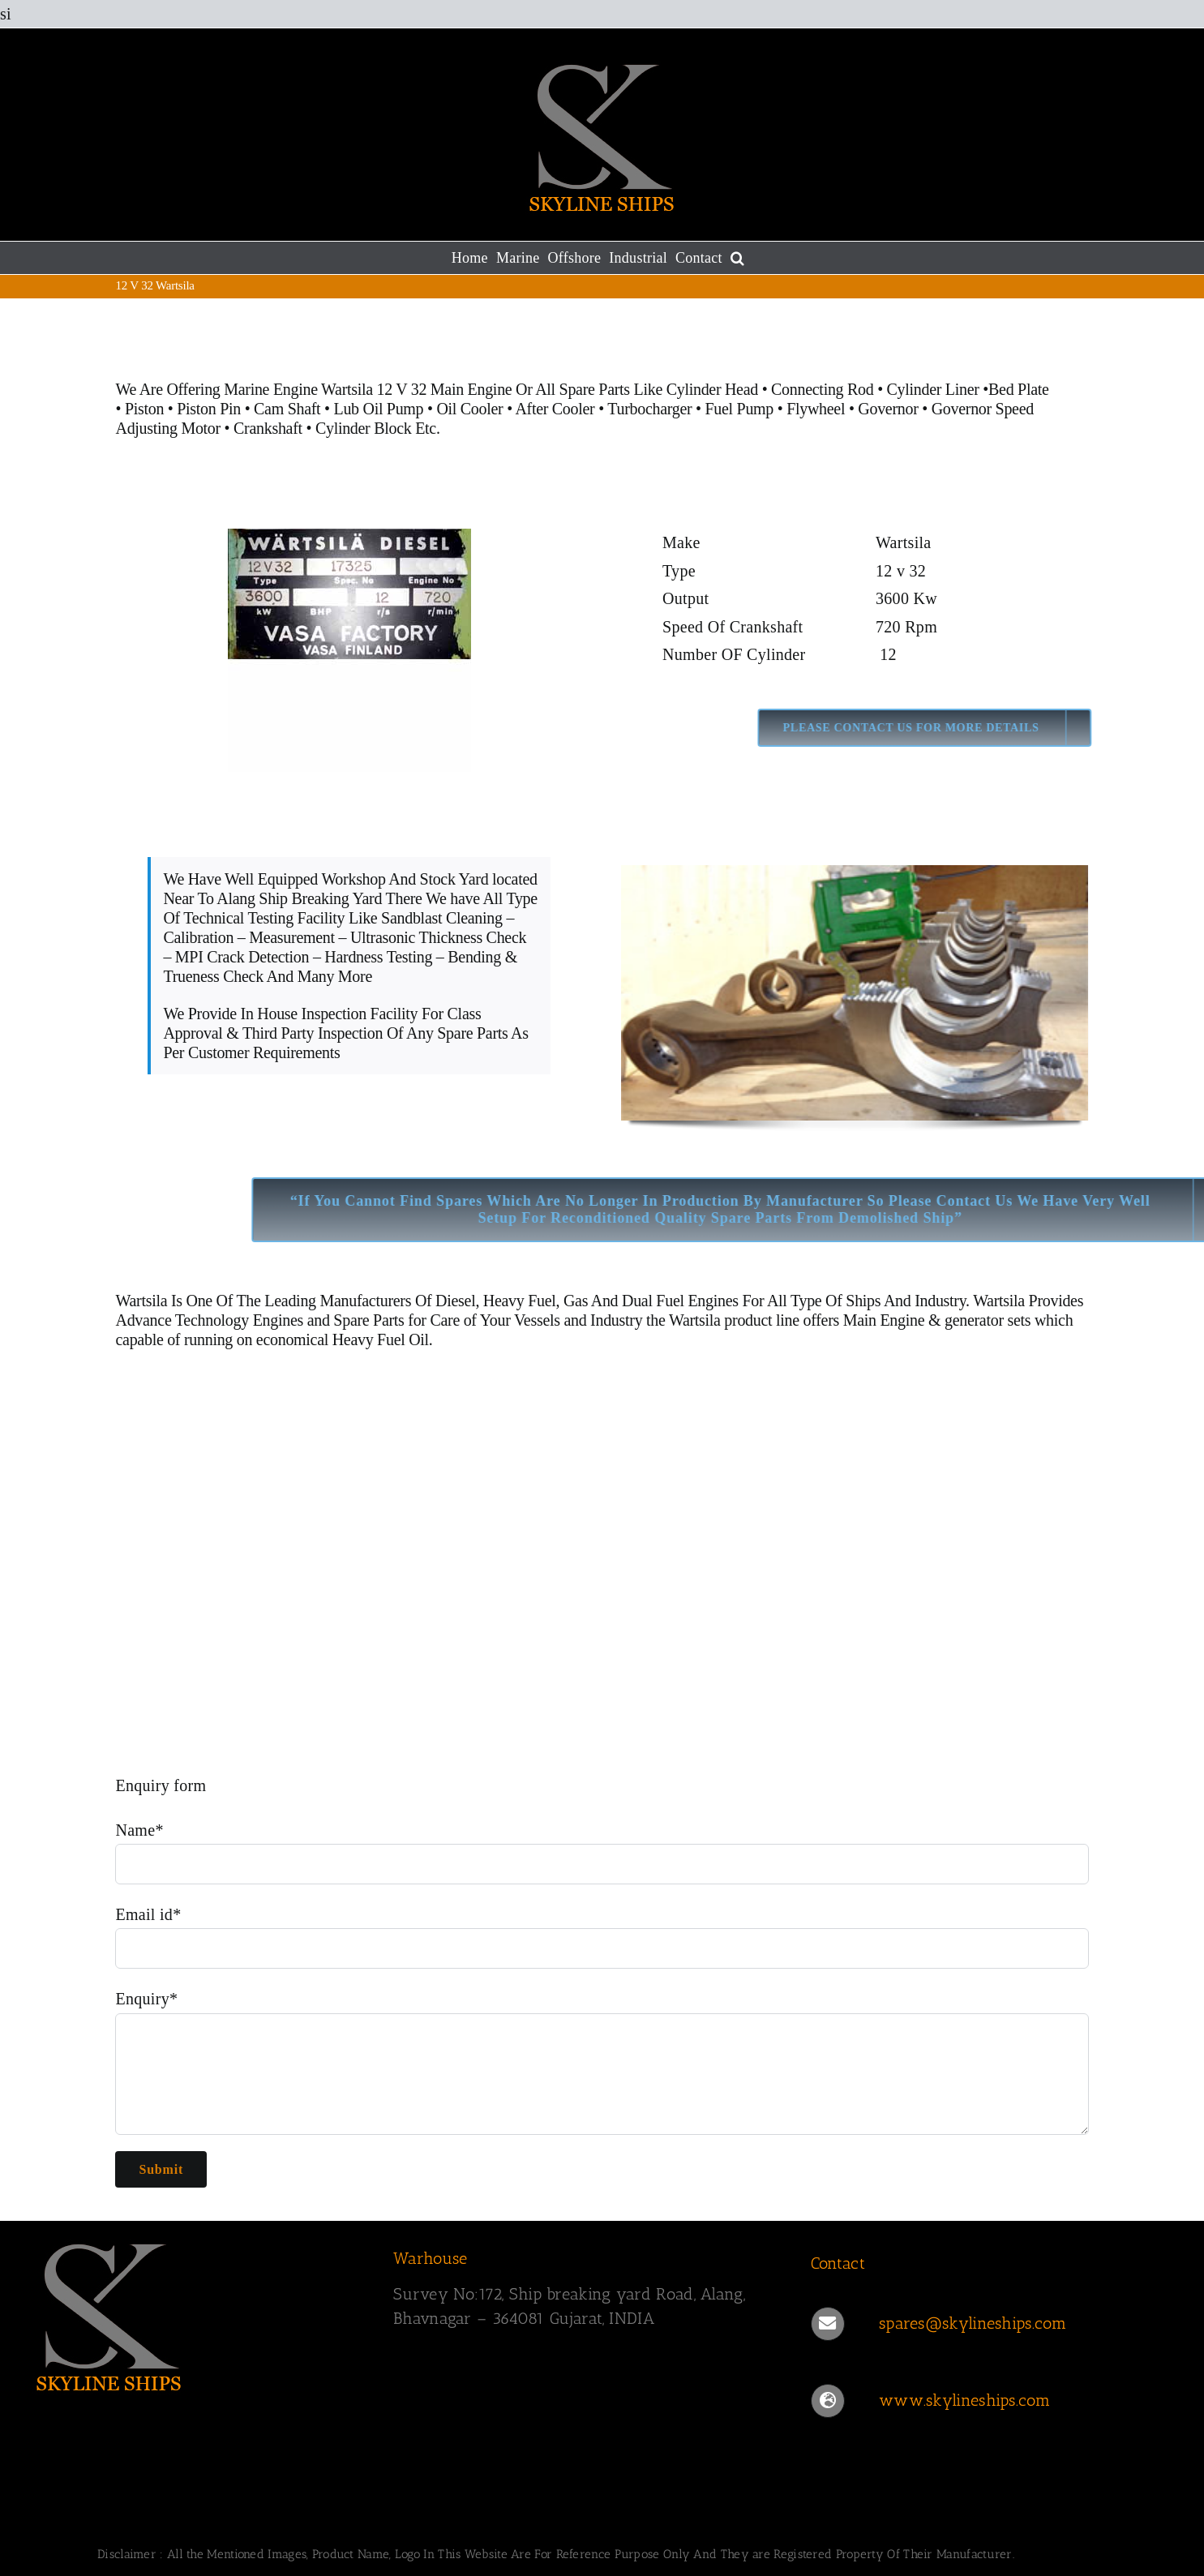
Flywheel (817, 409)
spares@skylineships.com (972, 2323)
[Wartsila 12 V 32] (349, 650)
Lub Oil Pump (378, 409)
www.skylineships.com (964, 2400)
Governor (888, 409)
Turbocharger (649, 409)
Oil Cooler (469, 409)
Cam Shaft (287, 409)
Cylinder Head (712, 389)
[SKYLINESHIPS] (109, 2314)
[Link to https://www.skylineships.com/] (828, 2401)
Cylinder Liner (933, 389)
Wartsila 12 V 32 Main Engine (416, 389)
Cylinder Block (363, 428)
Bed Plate (1018, 389)
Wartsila (142, 1300)
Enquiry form (160, 1785)
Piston (144, 409)
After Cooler (554, 409)
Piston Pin (209, 409)
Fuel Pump (739, 409)
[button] (737, 258)
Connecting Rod (822, 389)
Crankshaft (268, 428)
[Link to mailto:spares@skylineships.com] (828, 2324)
